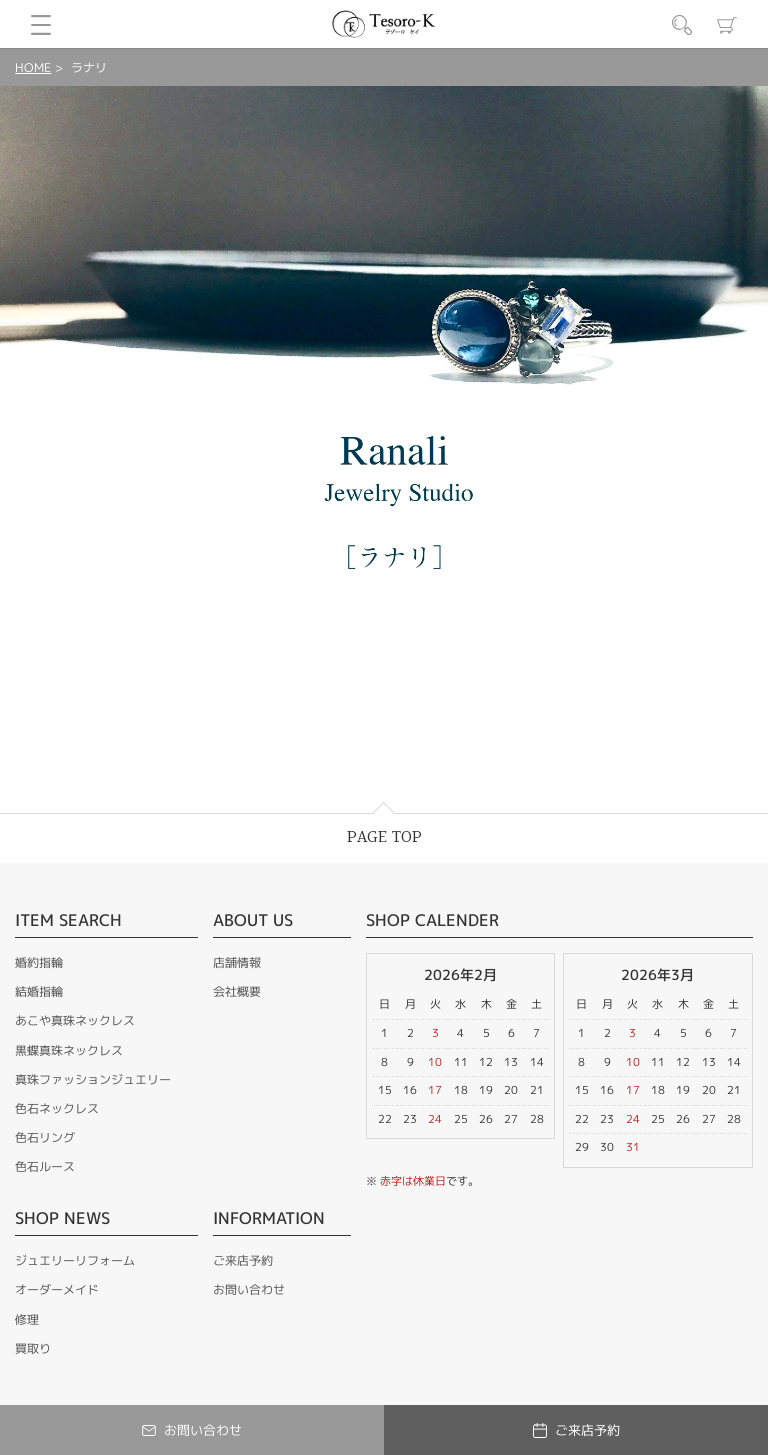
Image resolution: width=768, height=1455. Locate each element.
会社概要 (237, 991)
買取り (33, 1348)
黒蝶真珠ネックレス (69, 1050)
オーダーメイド (57, 1289)
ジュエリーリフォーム (75, 1260)
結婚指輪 (39, 991)
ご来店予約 (243, 1260)
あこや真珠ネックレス (75, 1020)
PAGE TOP (384, 837)
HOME (33, 67)
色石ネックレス (57, 1108)
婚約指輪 (39, 962)
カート (727, 25)
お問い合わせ (249, 1289)
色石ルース (45, 1166)
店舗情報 (237, 962)
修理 (27, 1319)
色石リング (45, 1137)
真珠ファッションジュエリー (93, 1079)
